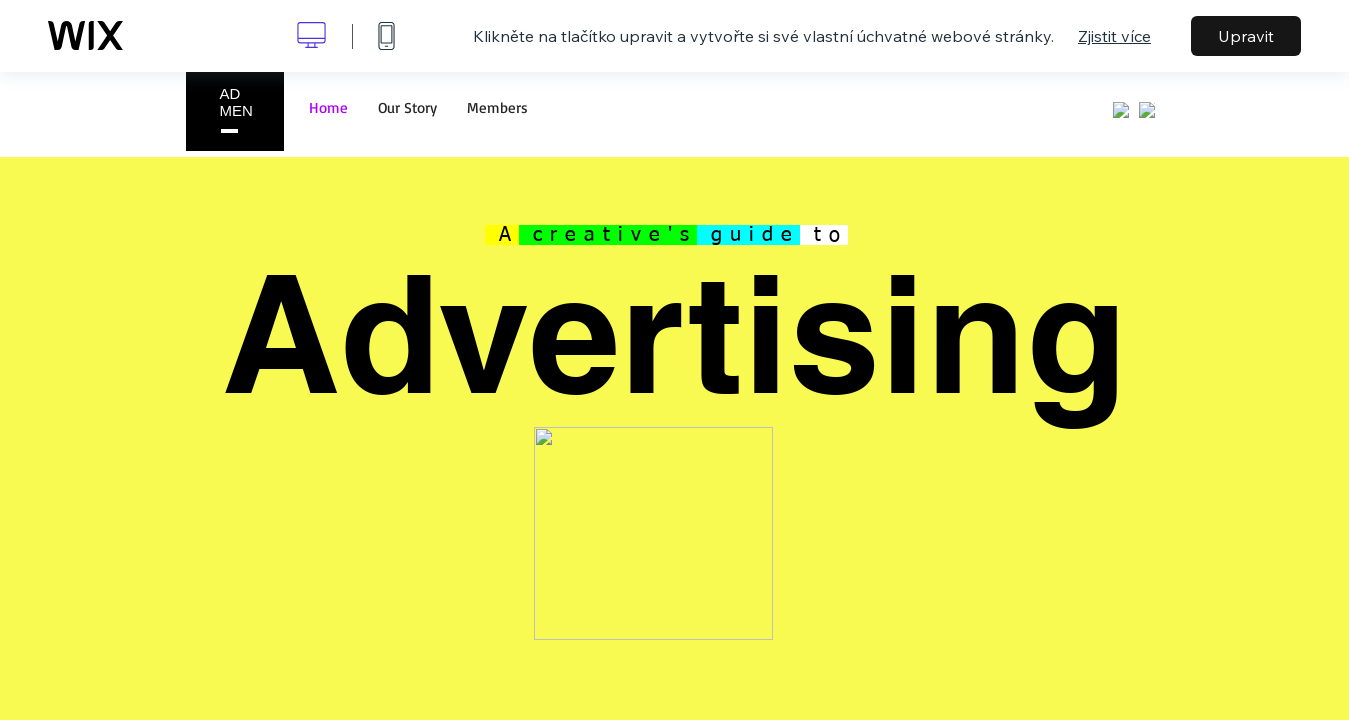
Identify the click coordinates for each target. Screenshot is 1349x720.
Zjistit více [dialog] (1114, 36)
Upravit (1246, 36)
